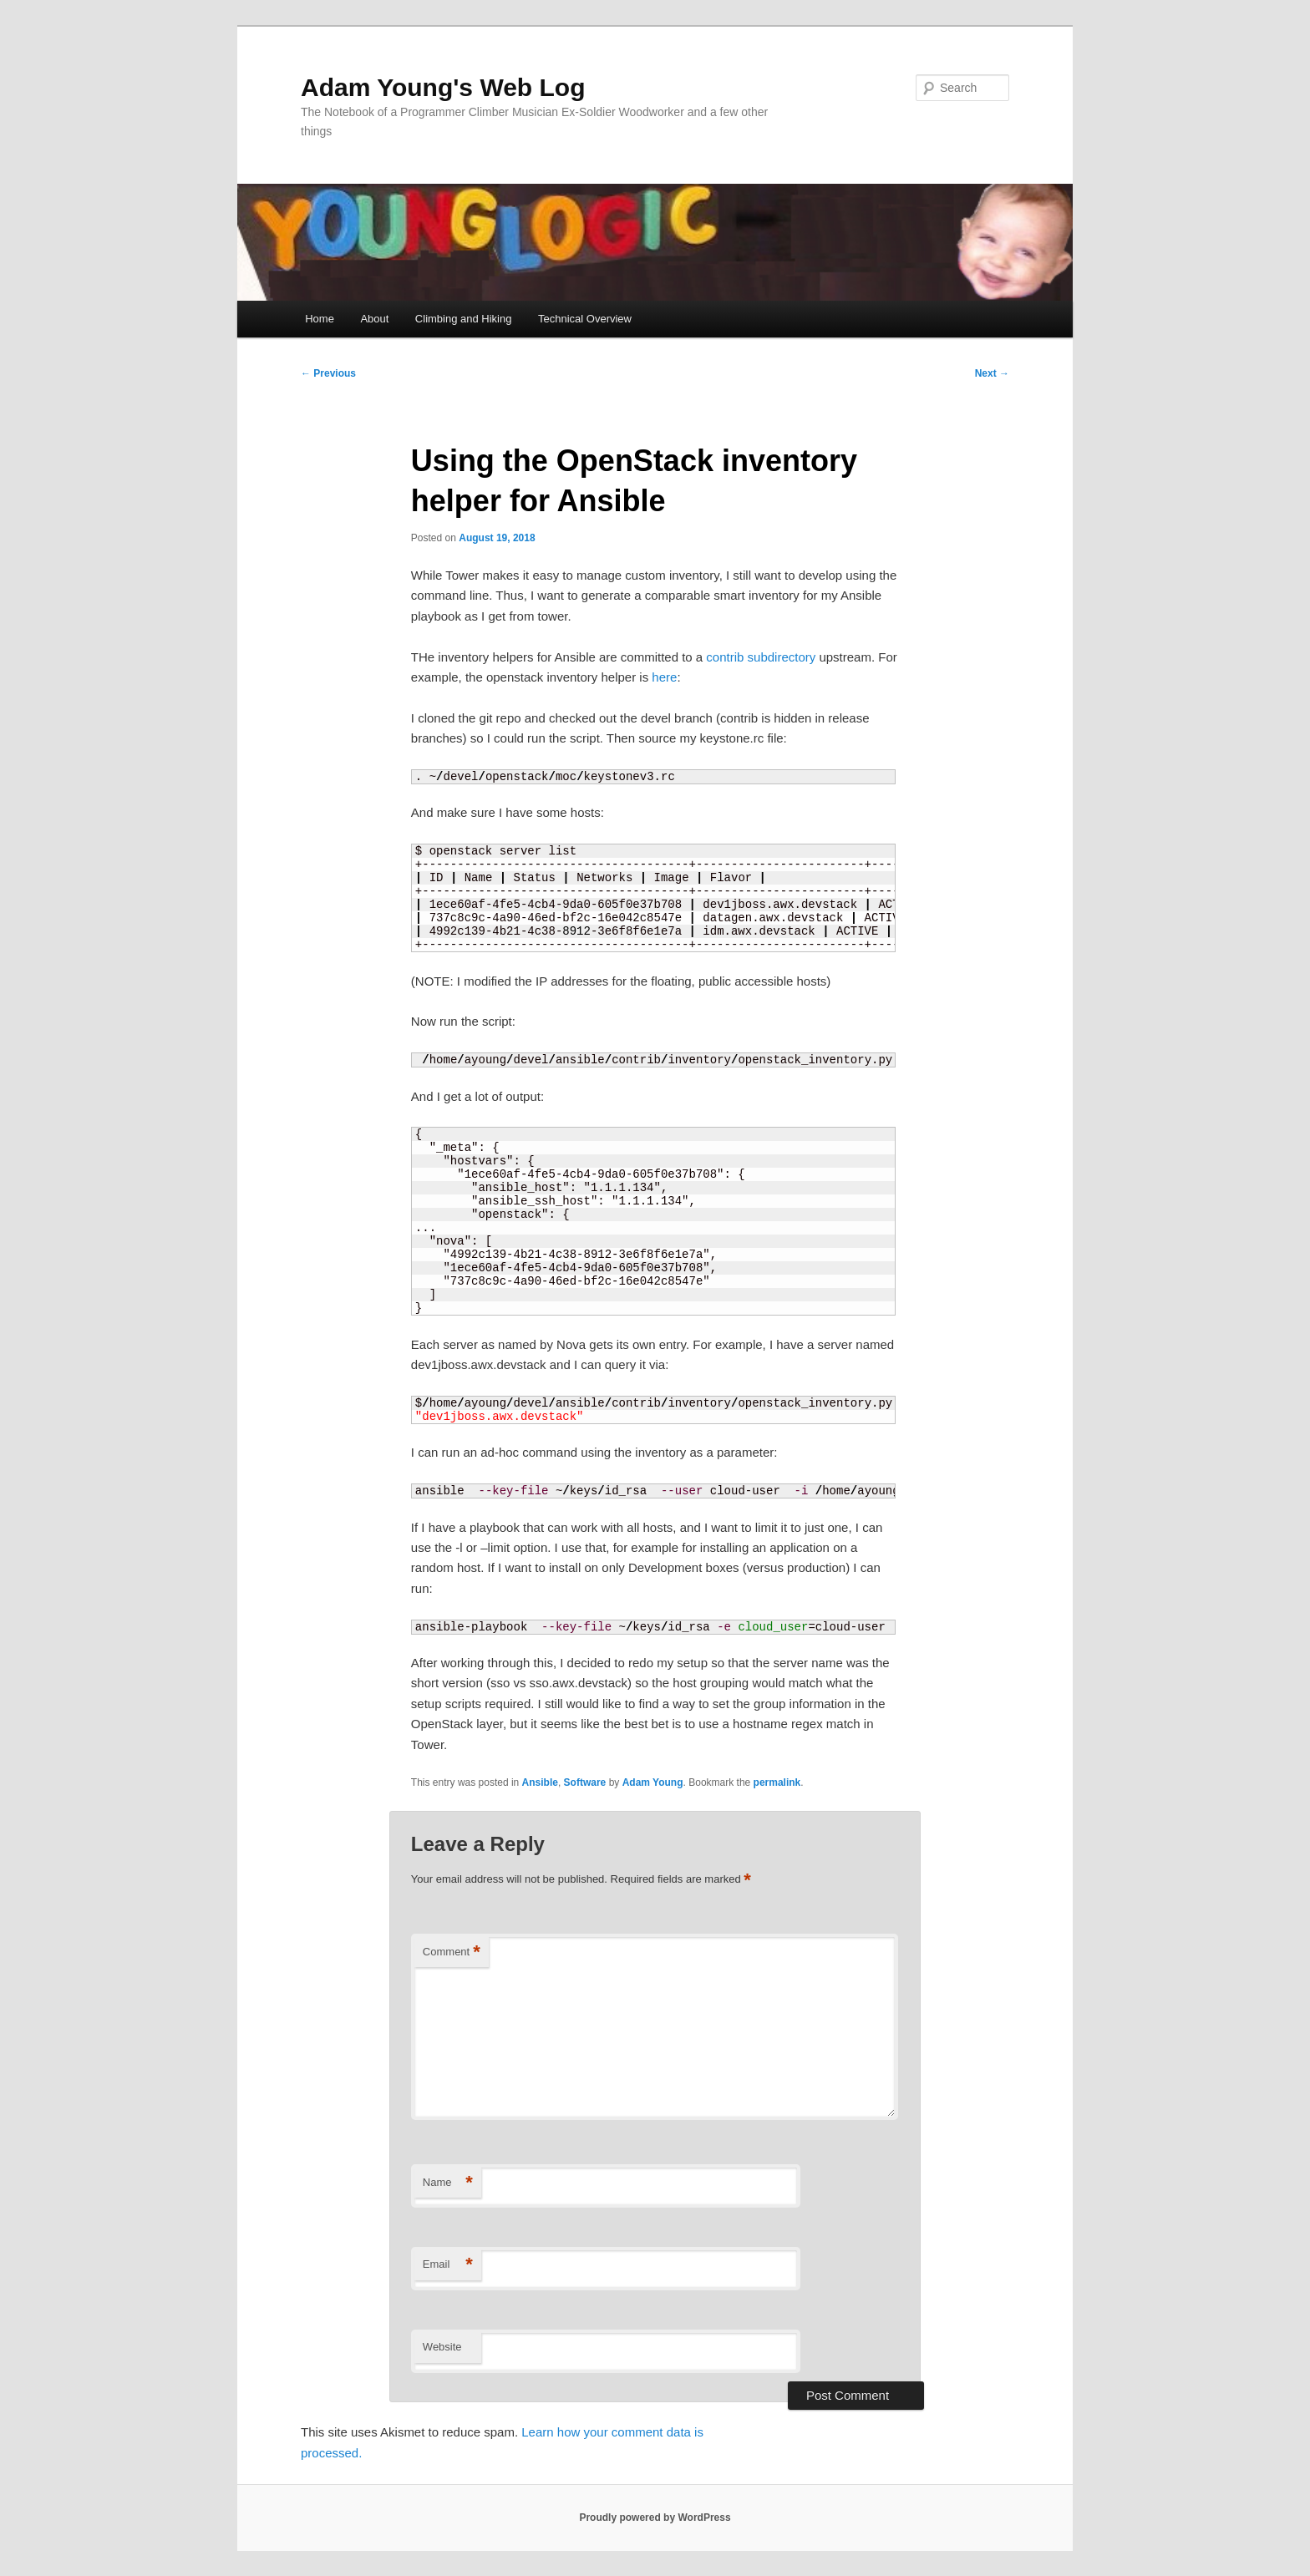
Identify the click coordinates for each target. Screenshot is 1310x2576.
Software (585, 1782)
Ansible (540, 1782)
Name (448, 2183)
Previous (328, 373)
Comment (451, 1952)
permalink (777, 1782)
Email (448, 2265)
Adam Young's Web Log (443, 87)
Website (442, 2346)
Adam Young (652, 1782)
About (374, 318)
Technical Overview (585, 318)
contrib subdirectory (760, 657)
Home (319, 318)
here (664, 677)
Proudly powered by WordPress (654, 2517)
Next (992, 373)
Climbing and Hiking (463, 318)
